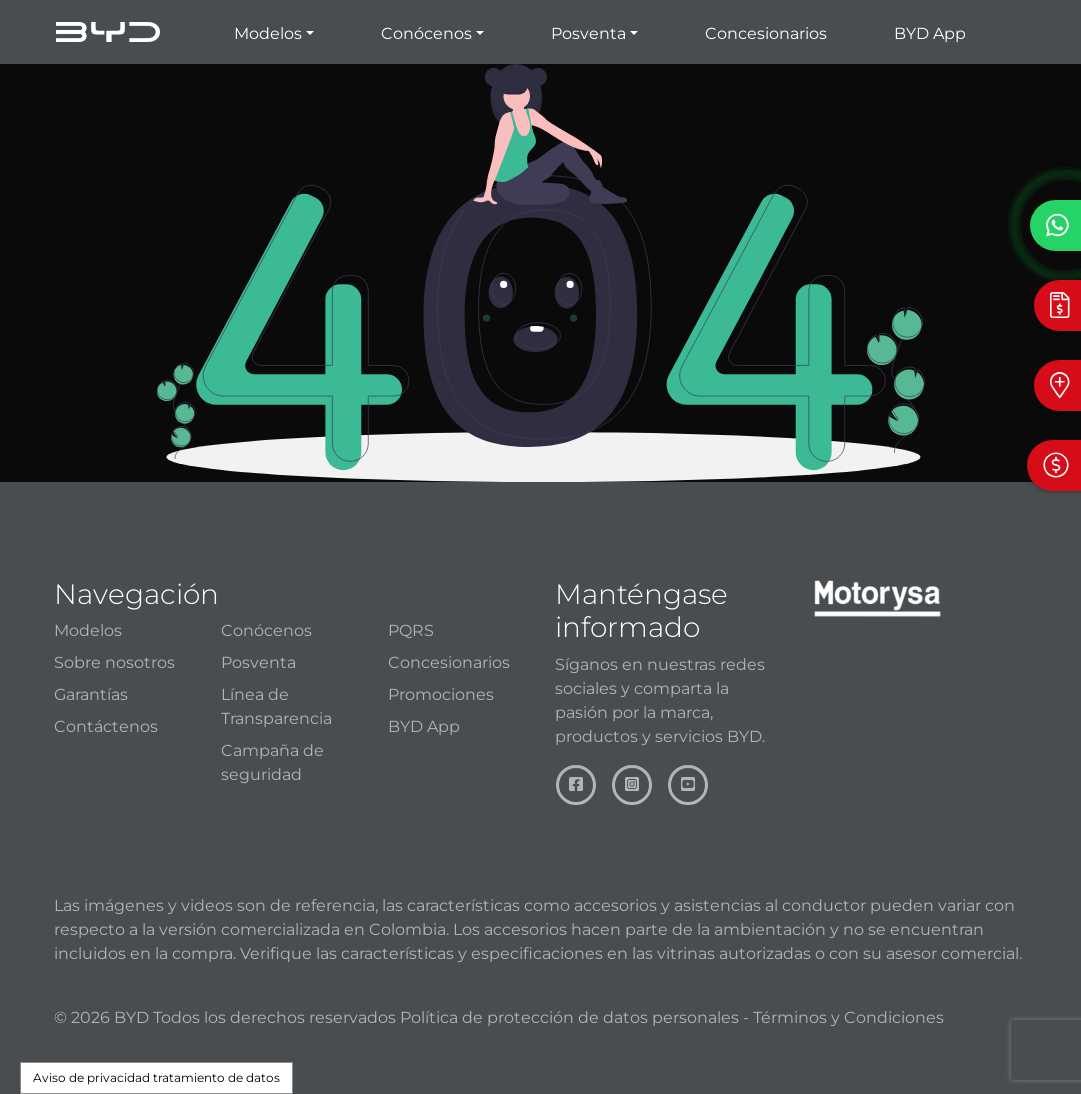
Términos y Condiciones (848, 1017)
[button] (274, 32)
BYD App (930, 33)
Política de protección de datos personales (569, 1017)
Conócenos (266, 630)
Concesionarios (766, 33)
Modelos (88, 630)
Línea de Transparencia (276, 706)
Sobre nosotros (114, 662)
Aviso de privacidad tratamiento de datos (156, 1077)
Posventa (258, 662)
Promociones (441, 694)
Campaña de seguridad (272, 762)
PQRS (411, 630)
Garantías (91, 694)
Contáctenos (106, 726)
